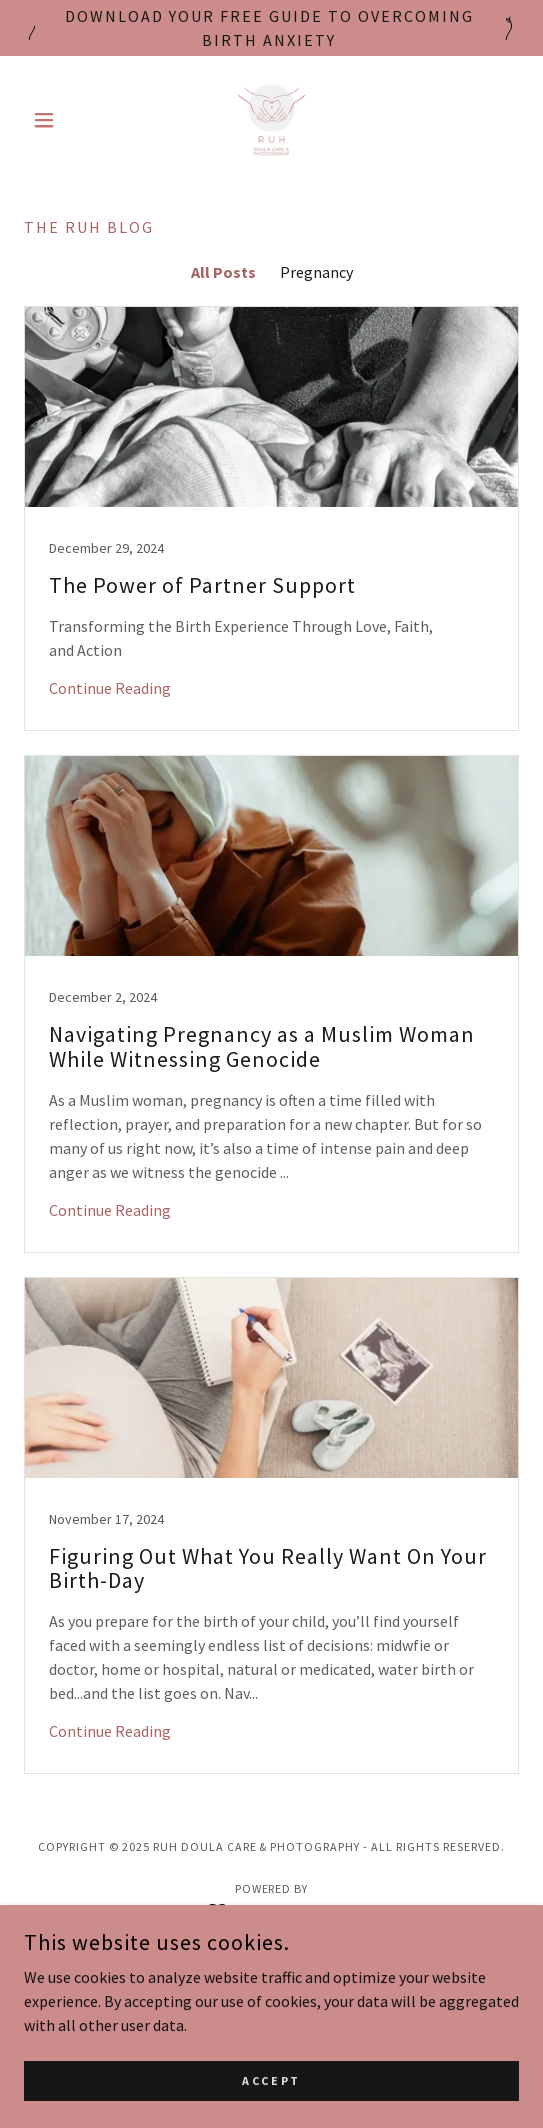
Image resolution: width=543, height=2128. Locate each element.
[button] (61, 120)
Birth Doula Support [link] (272, 1970)
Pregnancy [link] (316, 272)
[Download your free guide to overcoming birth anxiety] (271, 28)
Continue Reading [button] (110, 688)
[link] (272, 120)
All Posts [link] (223, 272)
